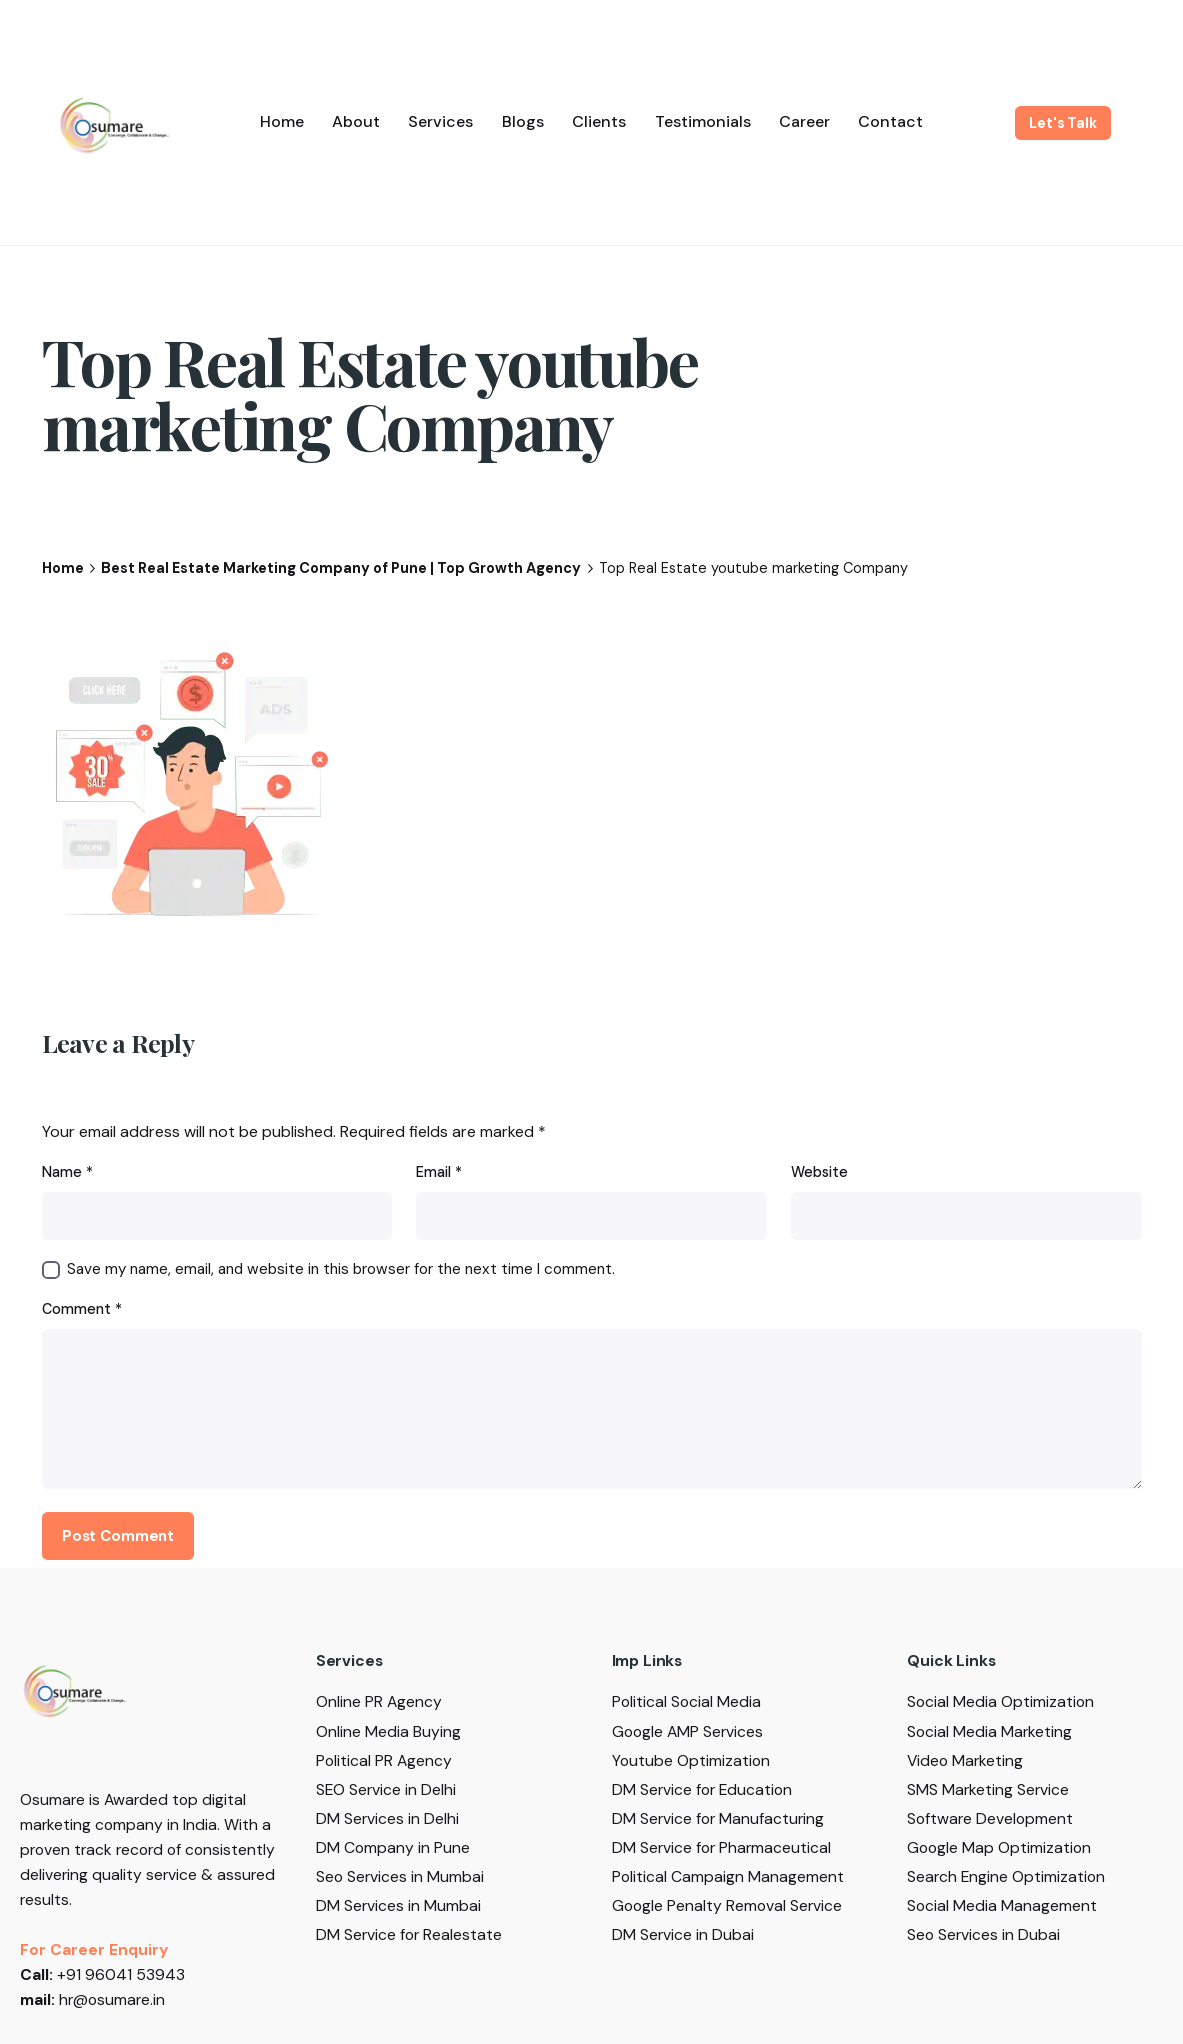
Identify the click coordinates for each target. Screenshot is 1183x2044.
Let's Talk (1063, 123)
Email (439, 1172)
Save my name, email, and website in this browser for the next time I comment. (341, 1269)
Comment (82, 1309)
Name (67, 1172)
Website (819, 1172)
